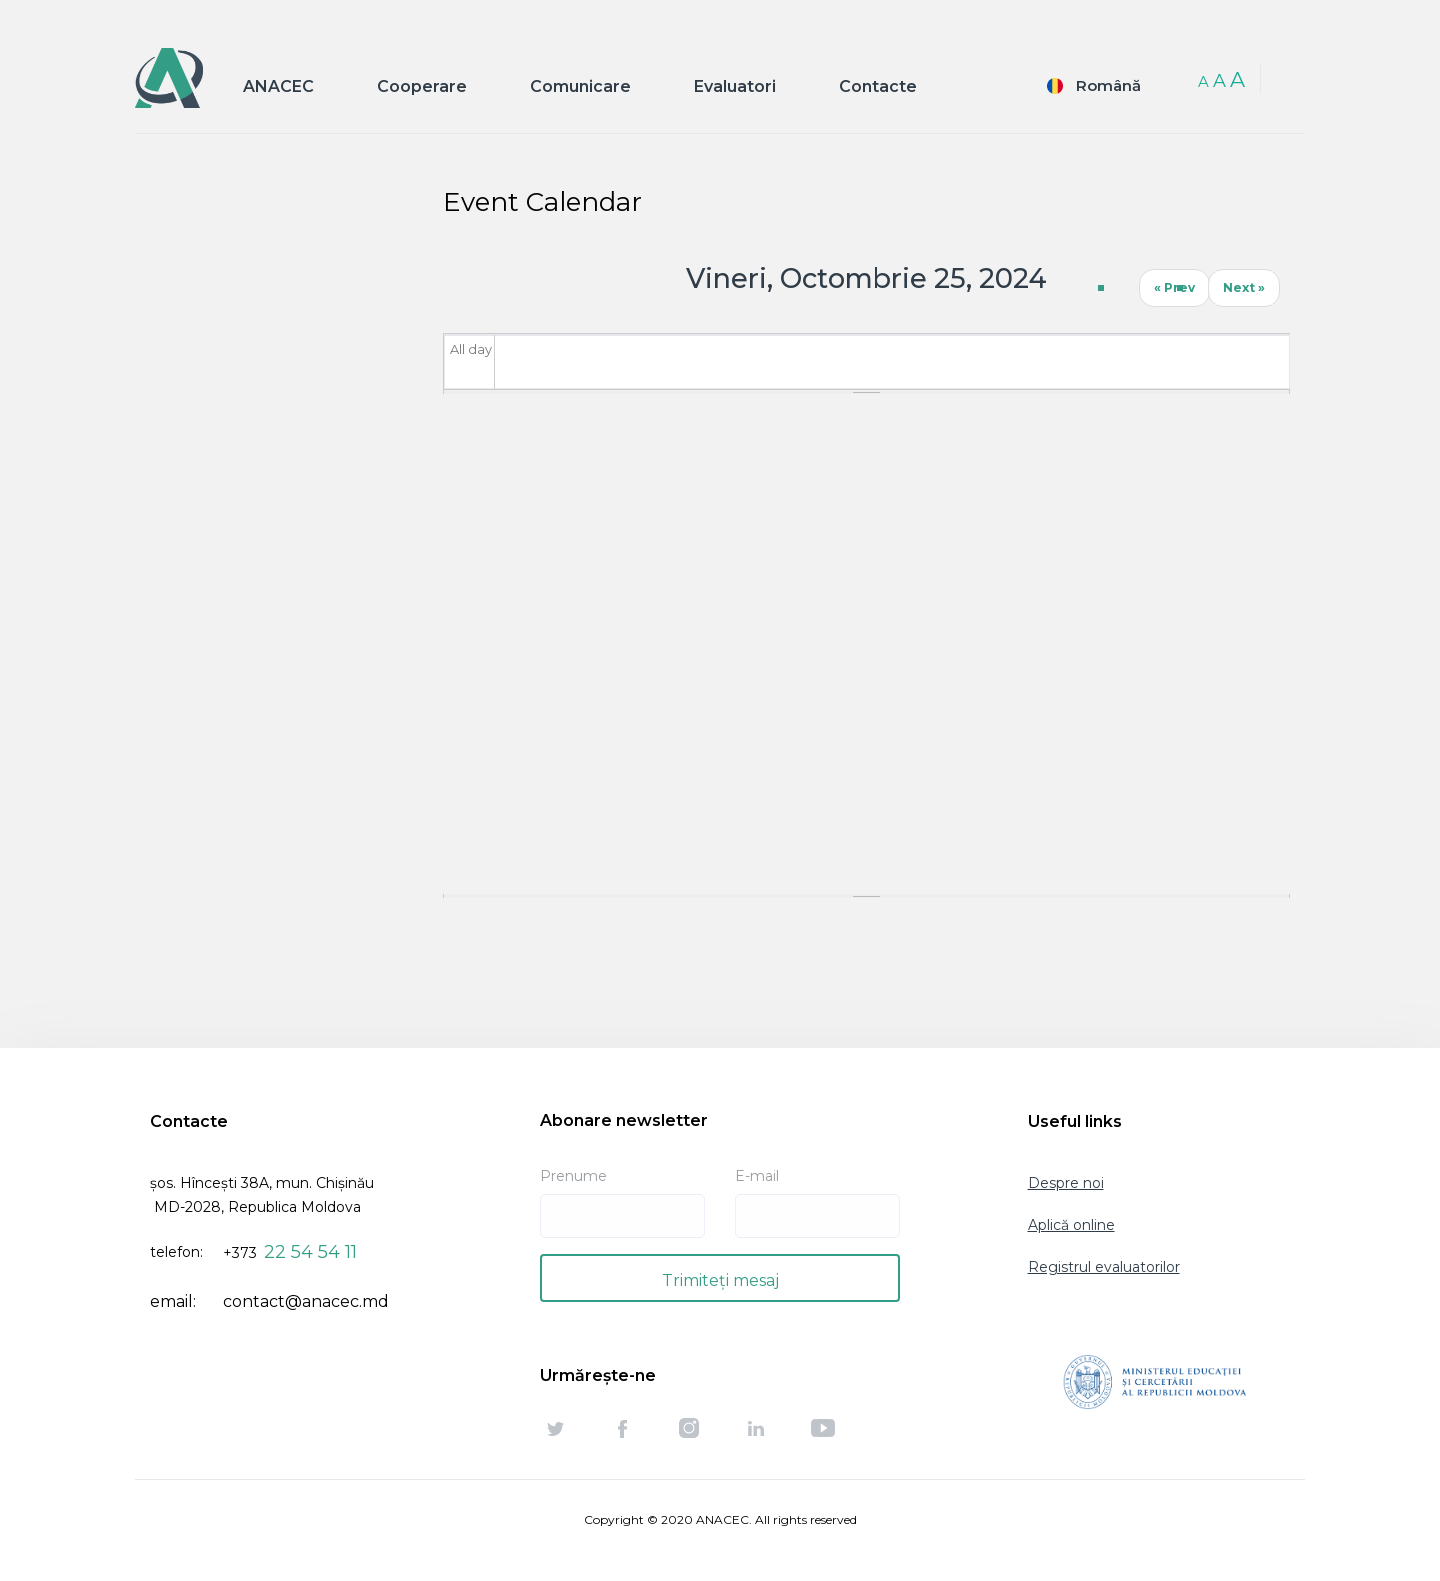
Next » (1244, 287)
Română (1108, 85)
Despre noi (1066, 1183)
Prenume (573, 1176)
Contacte (878, 86)
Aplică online (1071, 1225)
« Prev (1174, 287)
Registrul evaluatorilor (1104, 1267)
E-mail (757, 1176)
